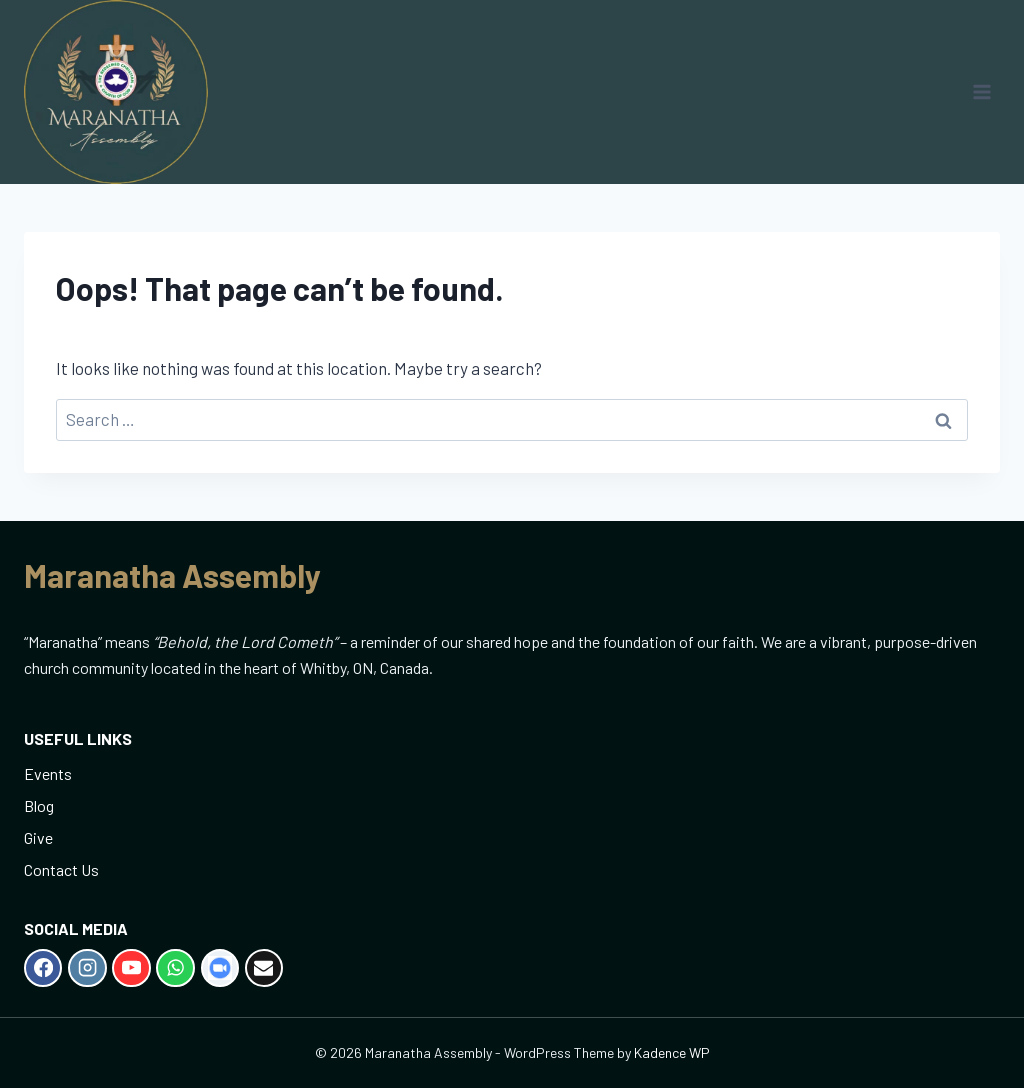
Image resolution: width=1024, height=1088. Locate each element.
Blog (39, 805)
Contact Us (61, 869)
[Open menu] (981, 91)
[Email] (264, 968)
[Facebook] (43, 968)
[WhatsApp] (175, 968)
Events (48, 773)
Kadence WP (672, 1052)
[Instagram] (87, 968)
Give (38, 837)
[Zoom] (220, 968)
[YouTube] (131, 968)
